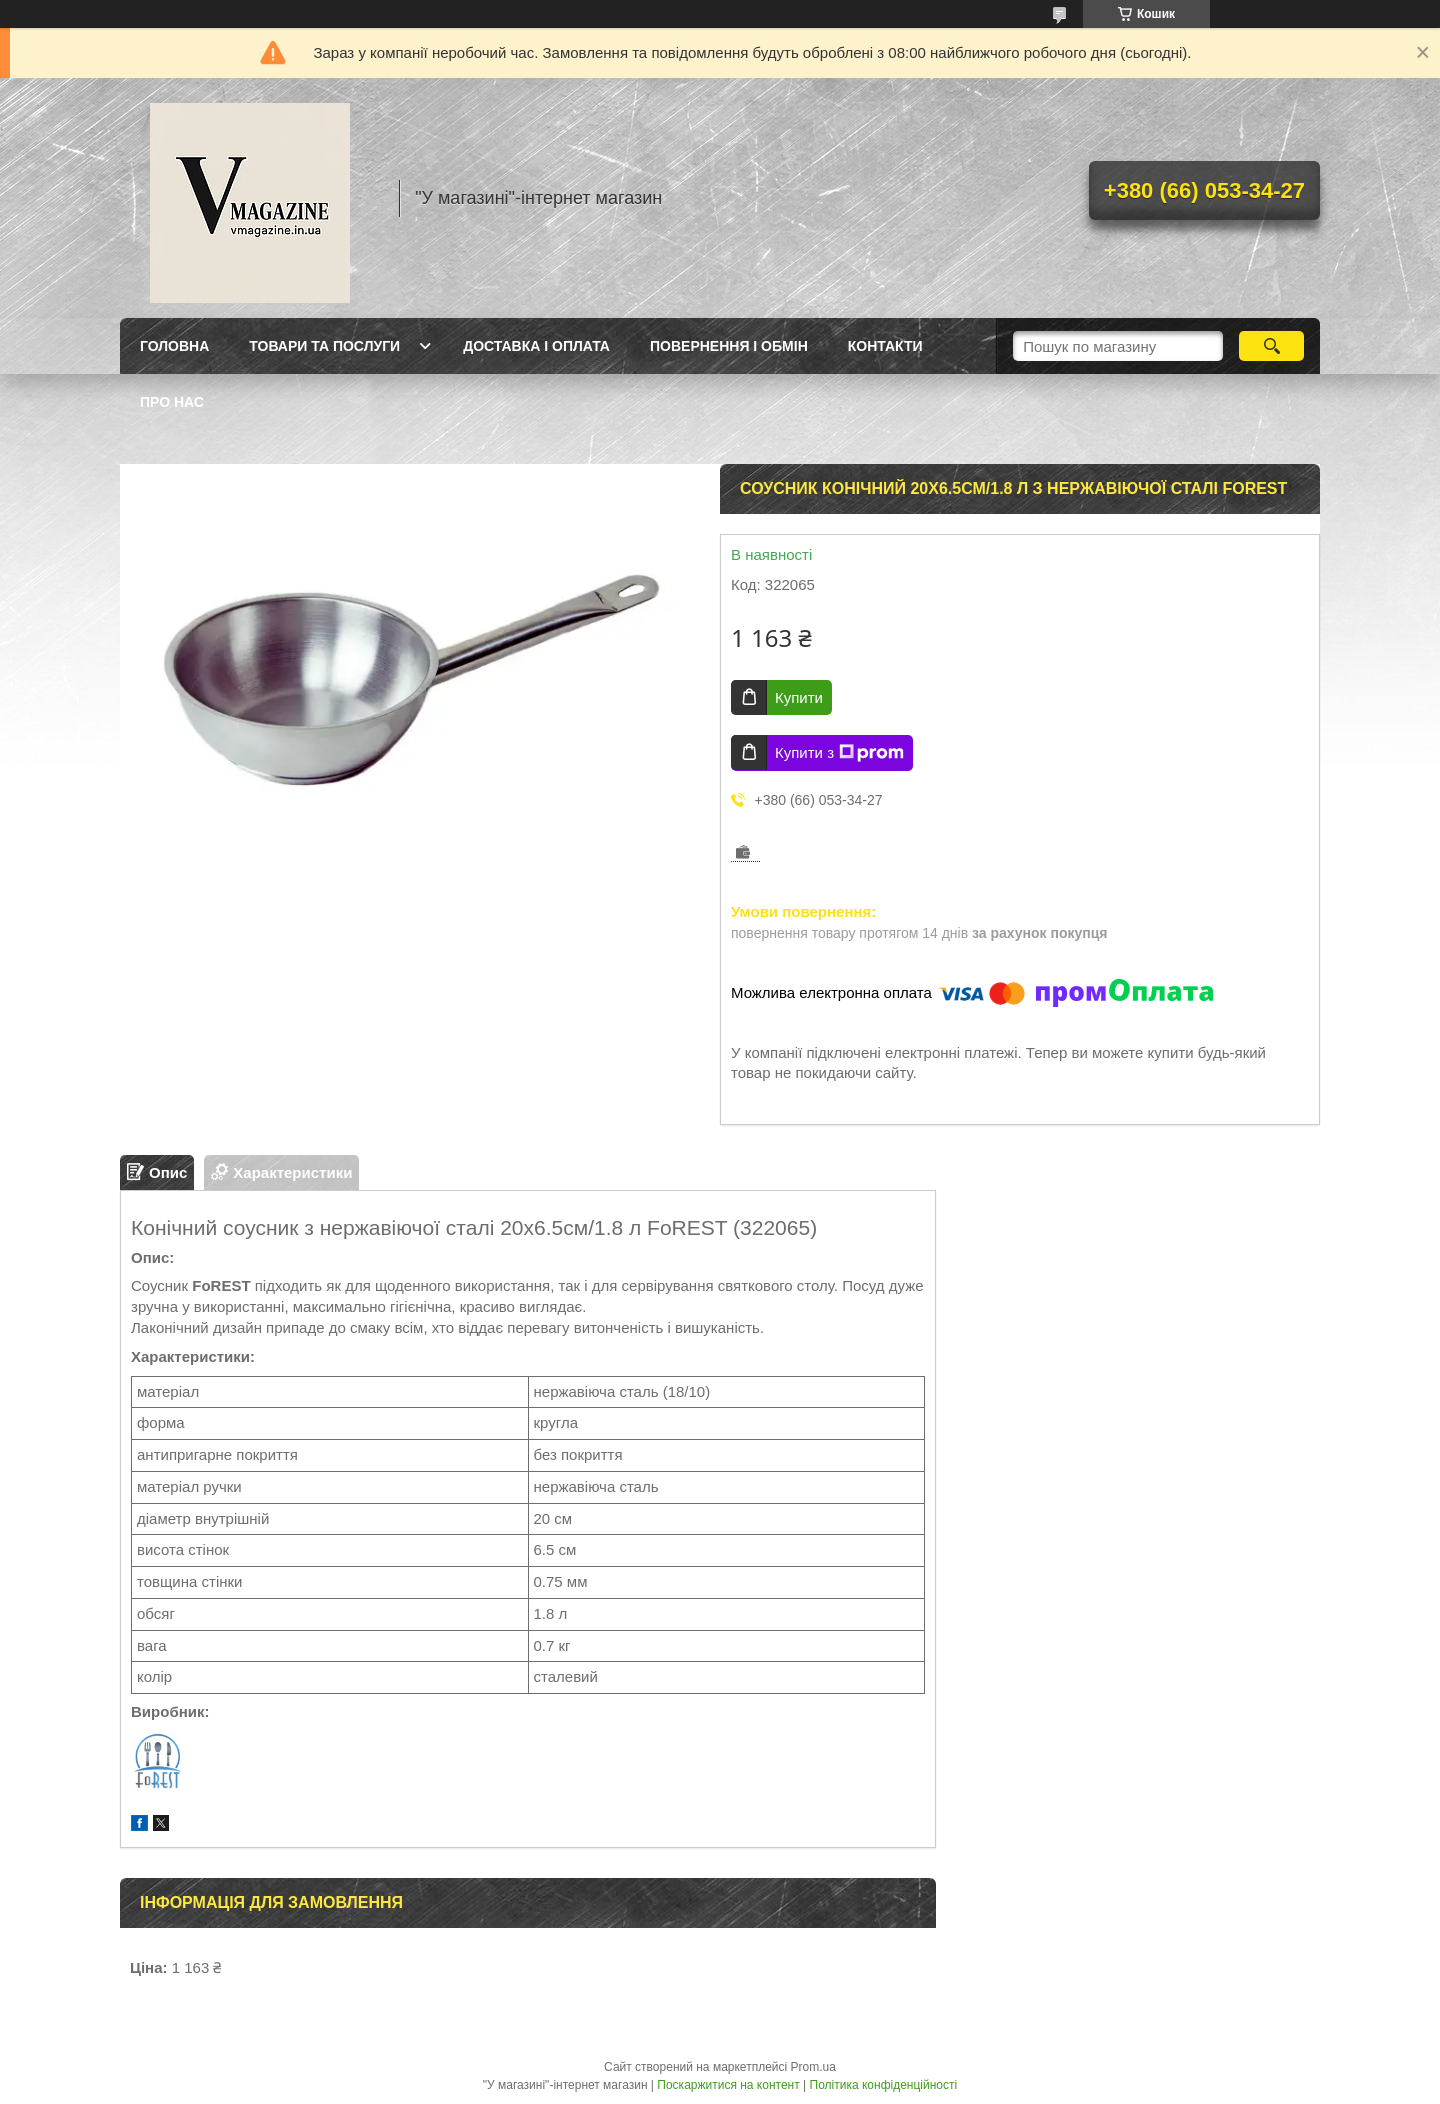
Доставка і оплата (536, 346)
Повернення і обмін (729, 346)
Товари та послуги (324, 346)
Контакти (885, 346)
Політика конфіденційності (884, 2085)
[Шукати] (1271, 346)
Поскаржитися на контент (728, 2085)
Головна (174, 346)
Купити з (839, 753)
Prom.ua (813, 2067)
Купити (799, 697)
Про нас (172, 402)
